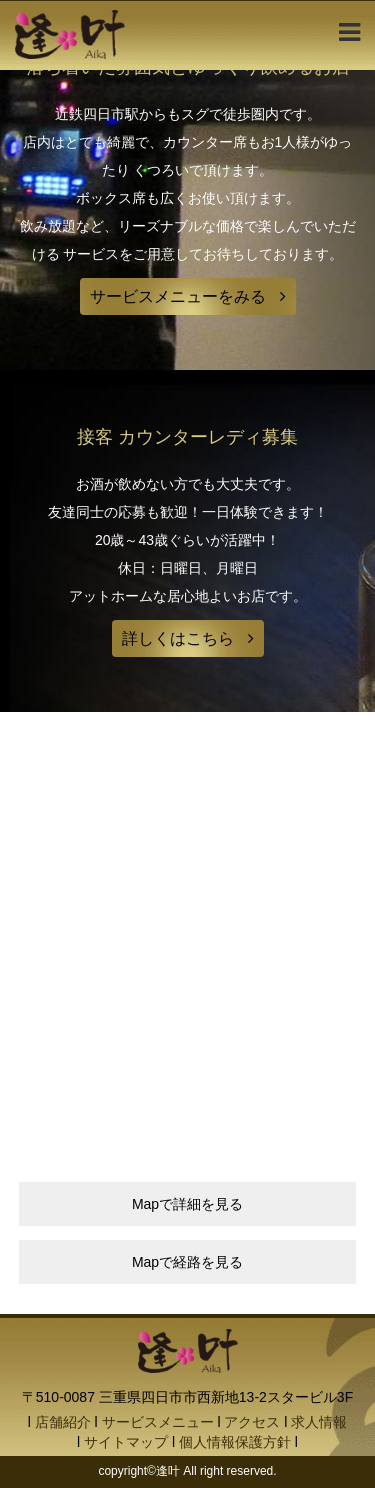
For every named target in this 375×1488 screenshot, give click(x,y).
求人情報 (319, 1422)
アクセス (252, 1422)
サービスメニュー (158, 1422)
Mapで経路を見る (187, 1262)
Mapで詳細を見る (187, 1204)
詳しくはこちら (178, 638)
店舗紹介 (63, 1422)
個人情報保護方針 (235, 1442)
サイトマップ (126, 1442)
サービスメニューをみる (178, 296)
